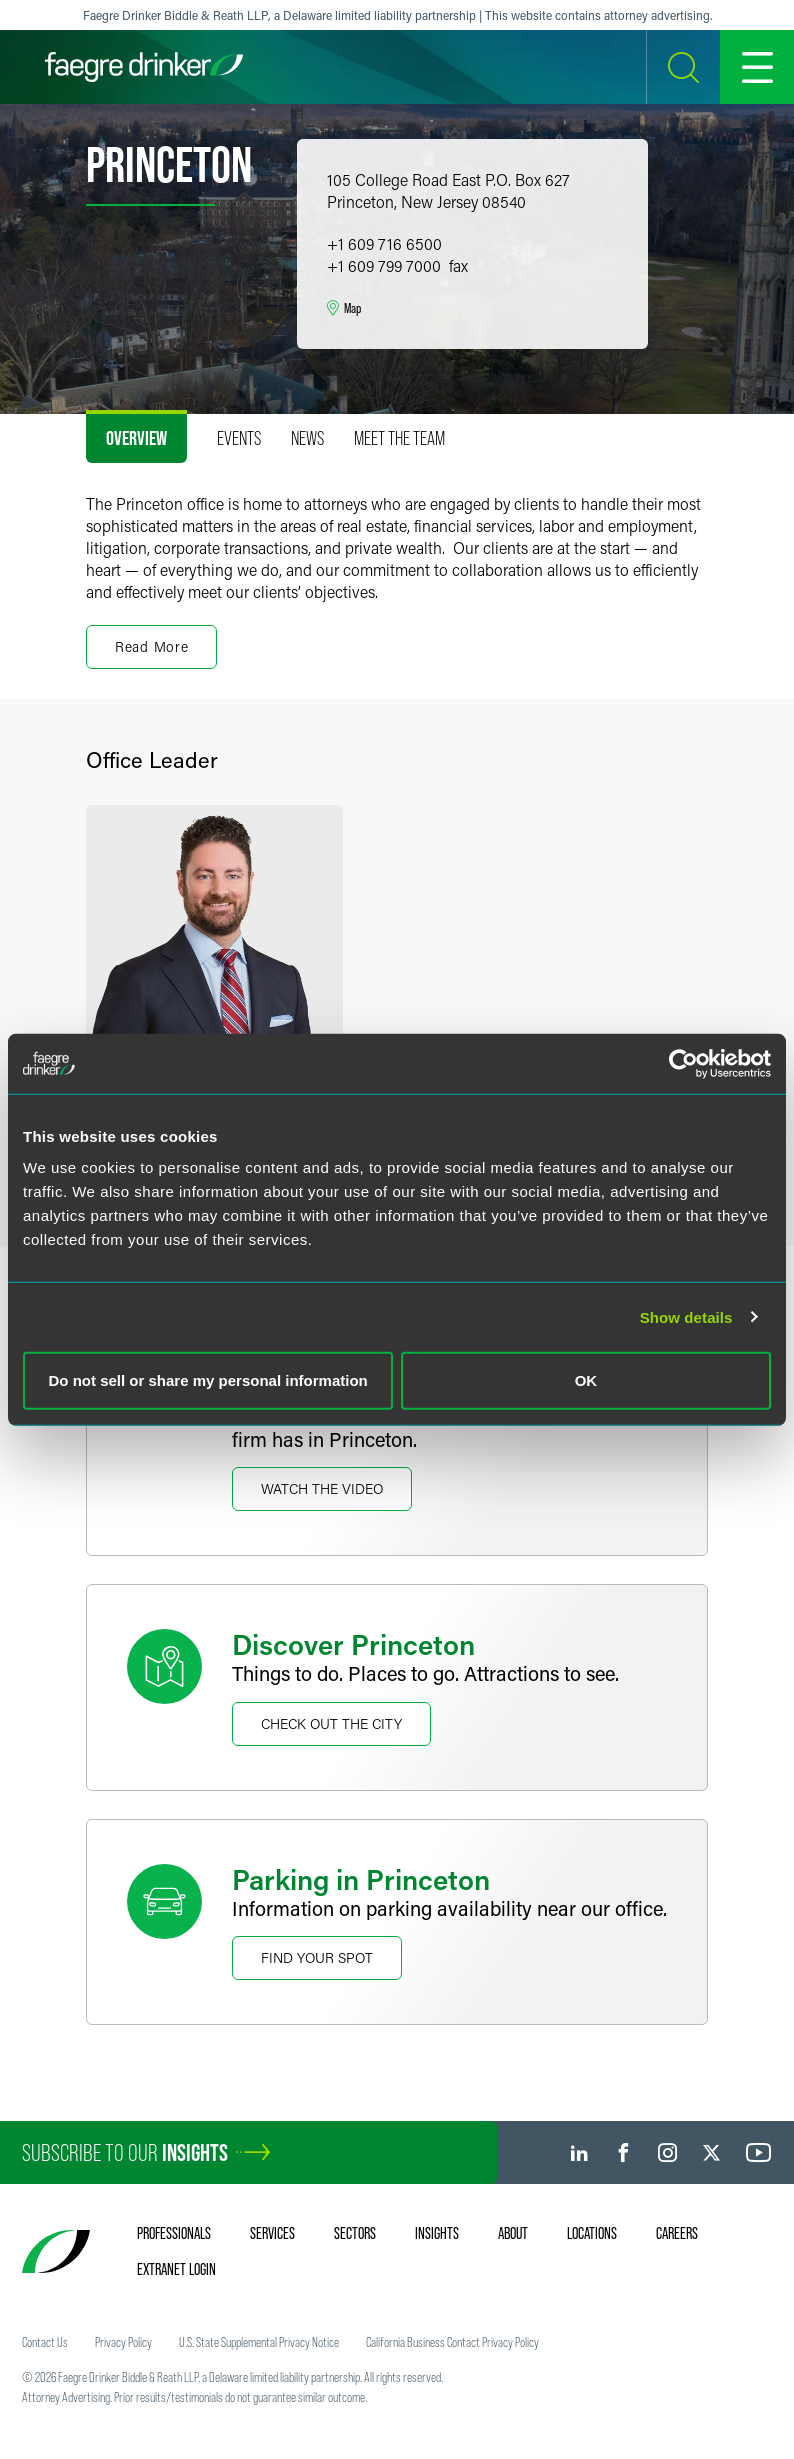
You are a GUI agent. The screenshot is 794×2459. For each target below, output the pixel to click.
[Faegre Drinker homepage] (144, 67)
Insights (437, 2233)
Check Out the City (331, 1723)
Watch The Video (322, 1488)
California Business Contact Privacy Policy (452, 2342)
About (513, 2233)
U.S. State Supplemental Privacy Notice (259, 2342)
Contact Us (45, 2342)
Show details (686, 1316)
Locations (592, 2233)
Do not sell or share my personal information (208, 1380)
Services (272, 2233)
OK (586, 1380)
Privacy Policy (123, 2342)
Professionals (174, 2233)
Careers (677, 2233)
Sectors (355, 2233)
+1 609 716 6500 (384, 243)
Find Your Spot (317, 1957)
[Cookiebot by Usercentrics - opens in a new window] (683, 1063)
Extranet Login (176, 2269)
